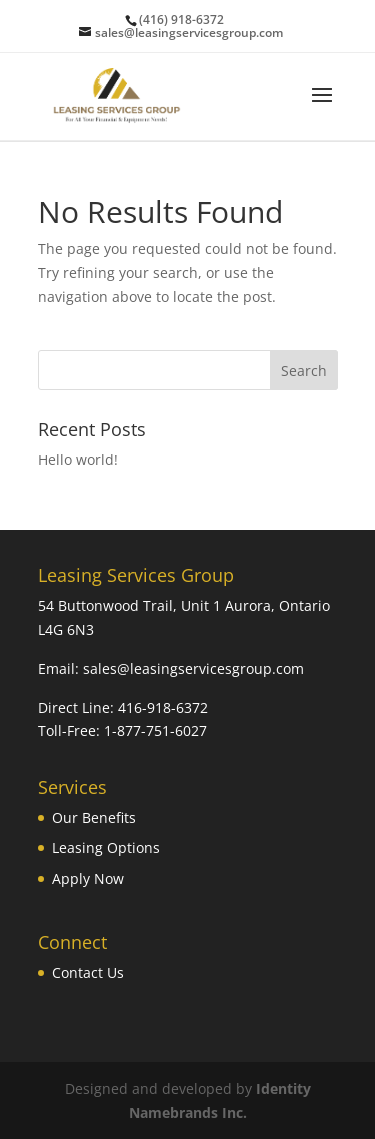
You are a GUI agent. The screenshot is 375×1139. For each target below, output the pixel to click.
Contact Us (88, 972)
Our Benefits (94, 817)
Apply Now (88, 878)
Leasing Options (106, 847)
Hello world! (78, 459)
